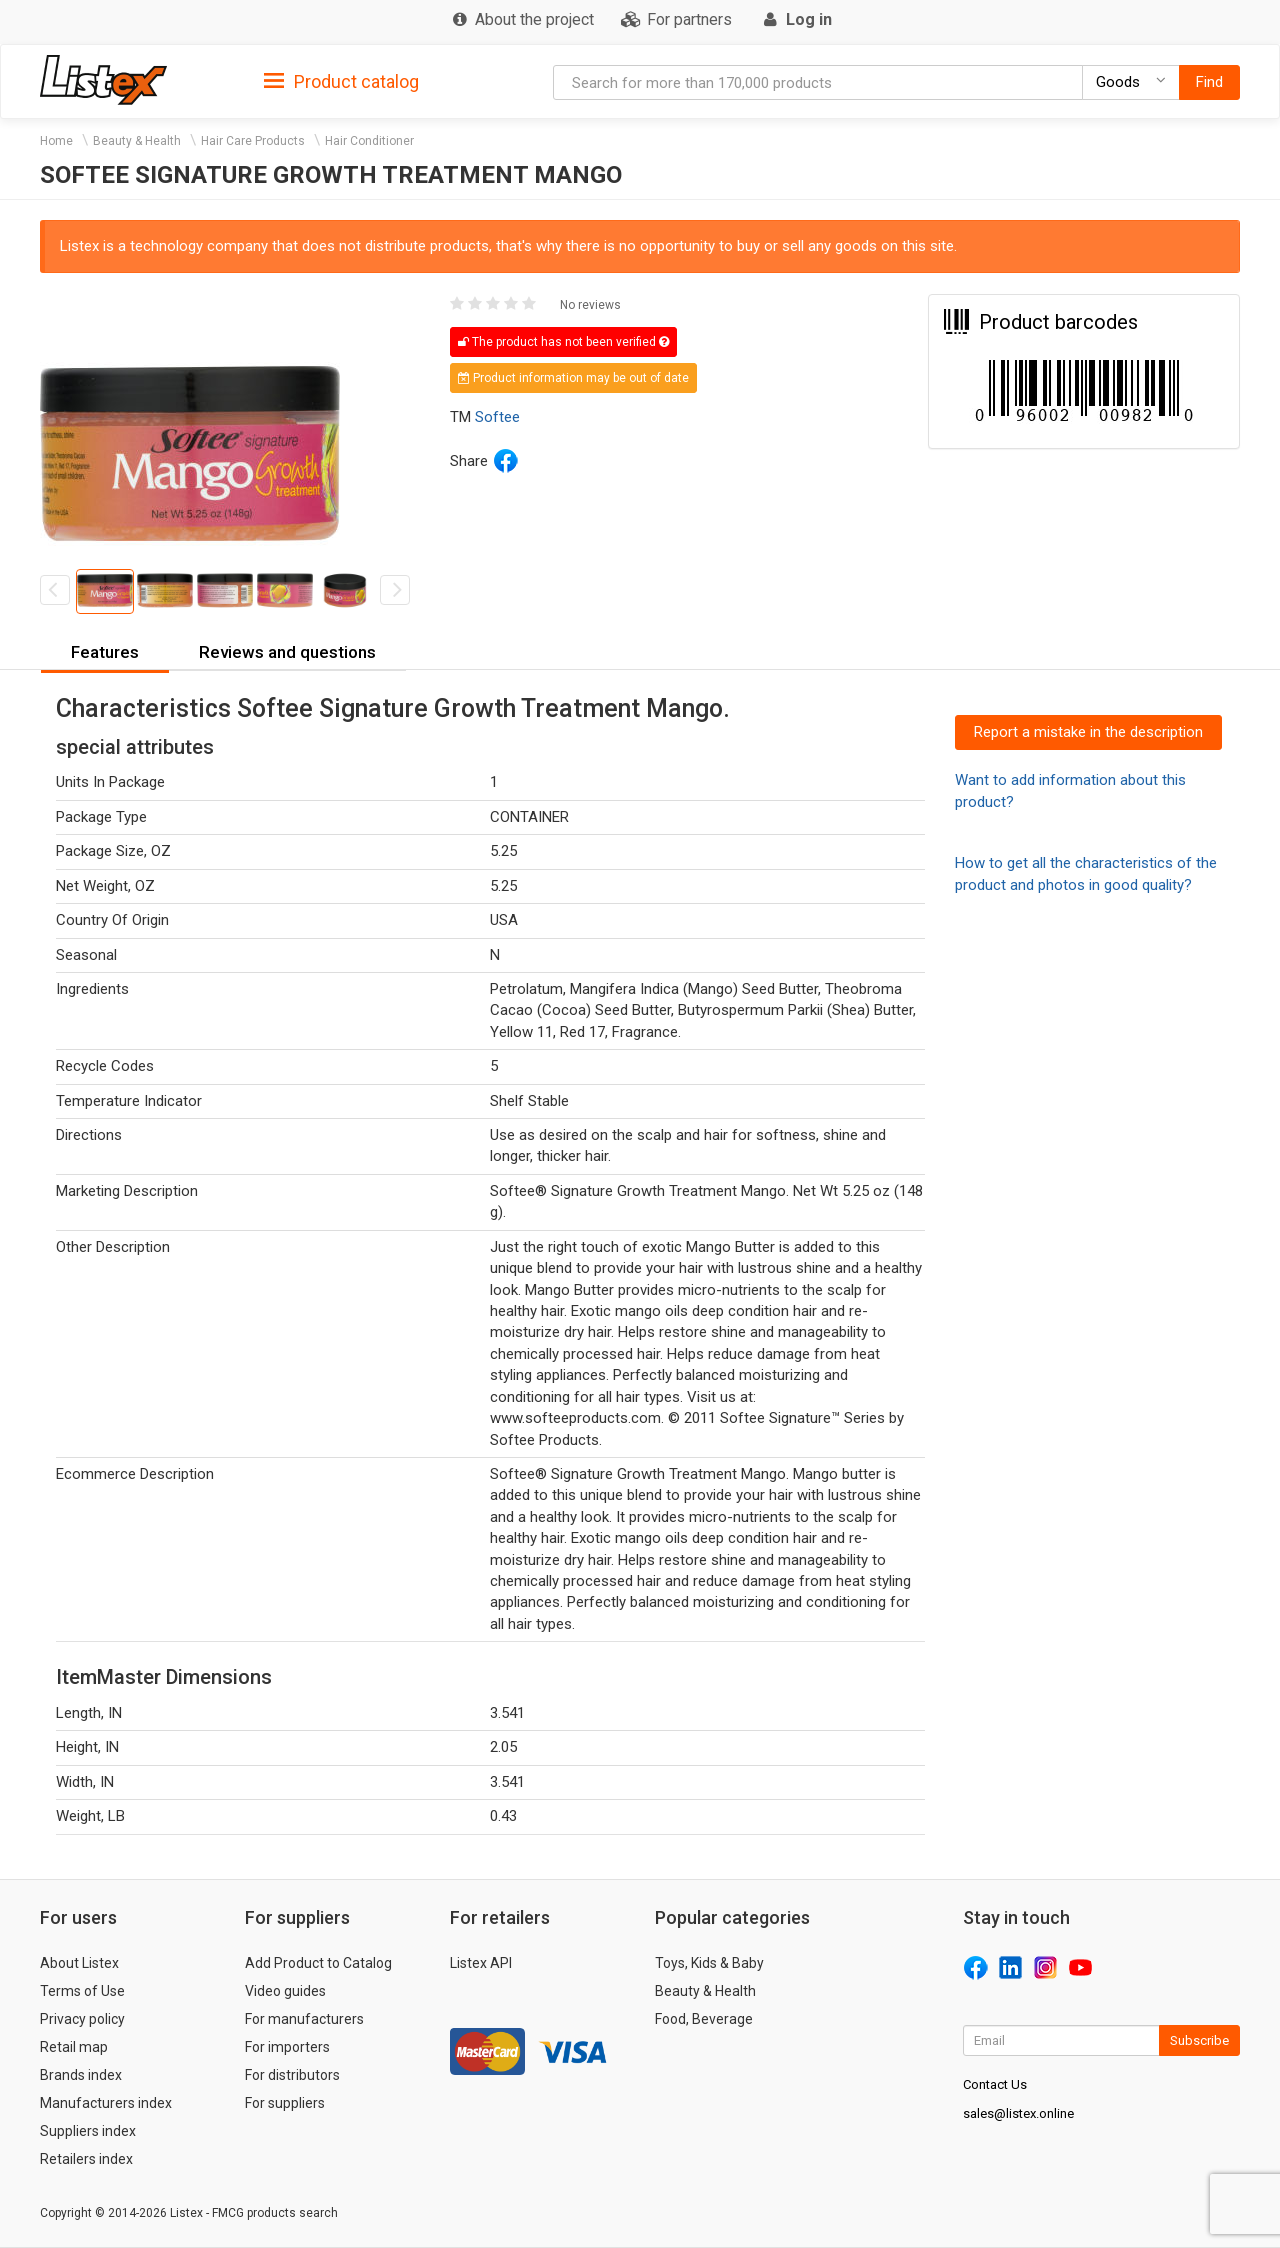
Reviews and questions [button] (287, 652)
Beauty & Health (137, 141)
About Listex (79, 1963)
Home (56, 141)
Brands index (81, 2075)
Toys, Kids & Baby (709, 1963)
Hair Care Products (253, 141)
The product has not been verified (563, 342)
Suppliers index (88, 2131)
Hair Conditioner (369, 141)
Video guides (285, 1991)
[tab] (341, 80)
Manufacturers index (106, 2103)
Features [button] (105, 652)
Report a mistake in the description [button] (1088, 732)
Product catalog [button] (341, 82)
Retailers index (86, 2159)
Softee (497, 417)
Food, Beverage (704, 2019)
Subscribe (1199, 2040)
